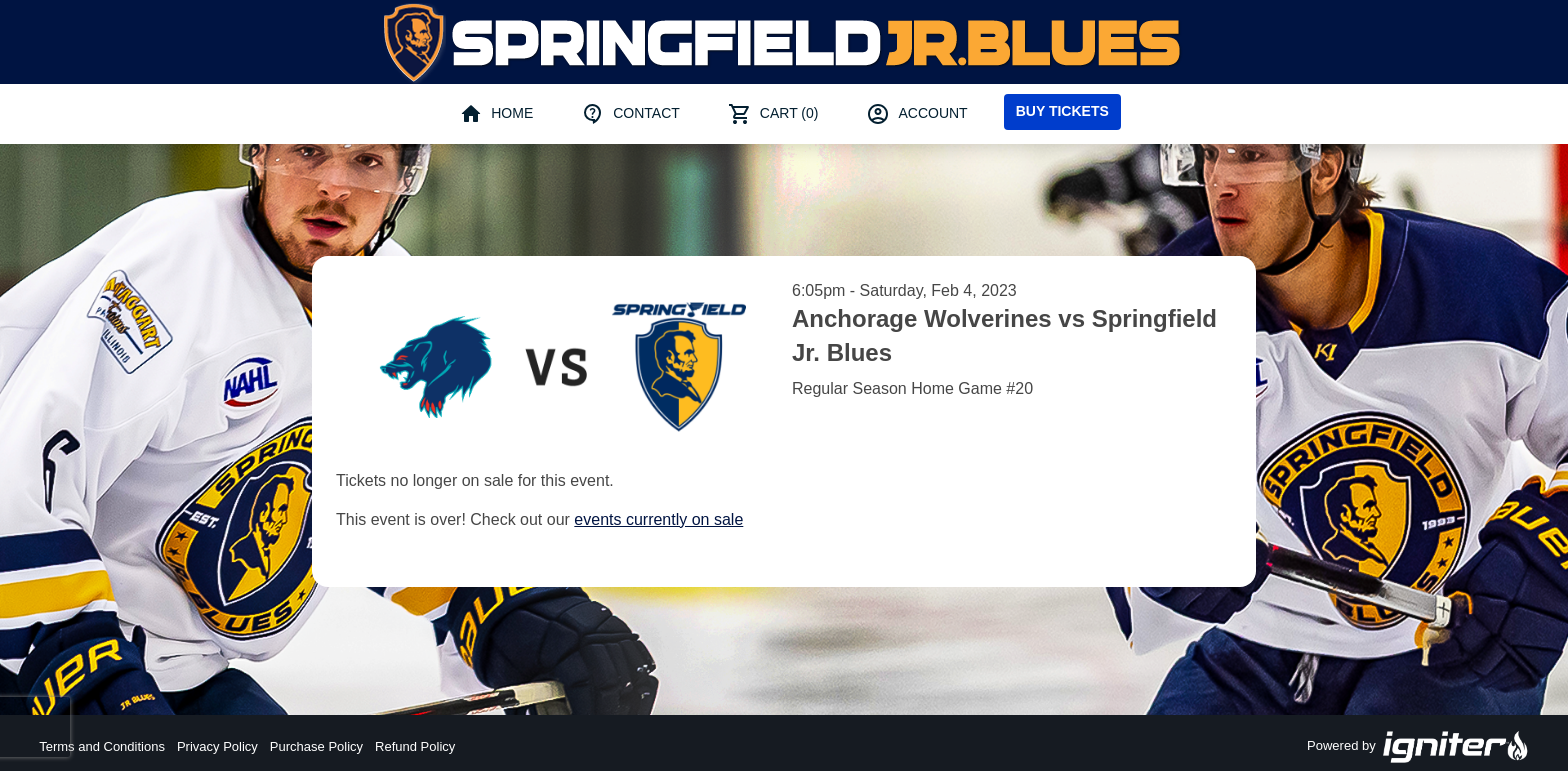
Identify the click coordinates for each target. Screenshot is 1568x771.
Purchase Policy (316, 746)
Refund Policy (415, 746)
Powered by (1418, 747)
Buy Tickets (1062, 111)
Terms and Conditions (102, 746)
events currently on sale (658, 519)
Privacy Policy (217, 746)
